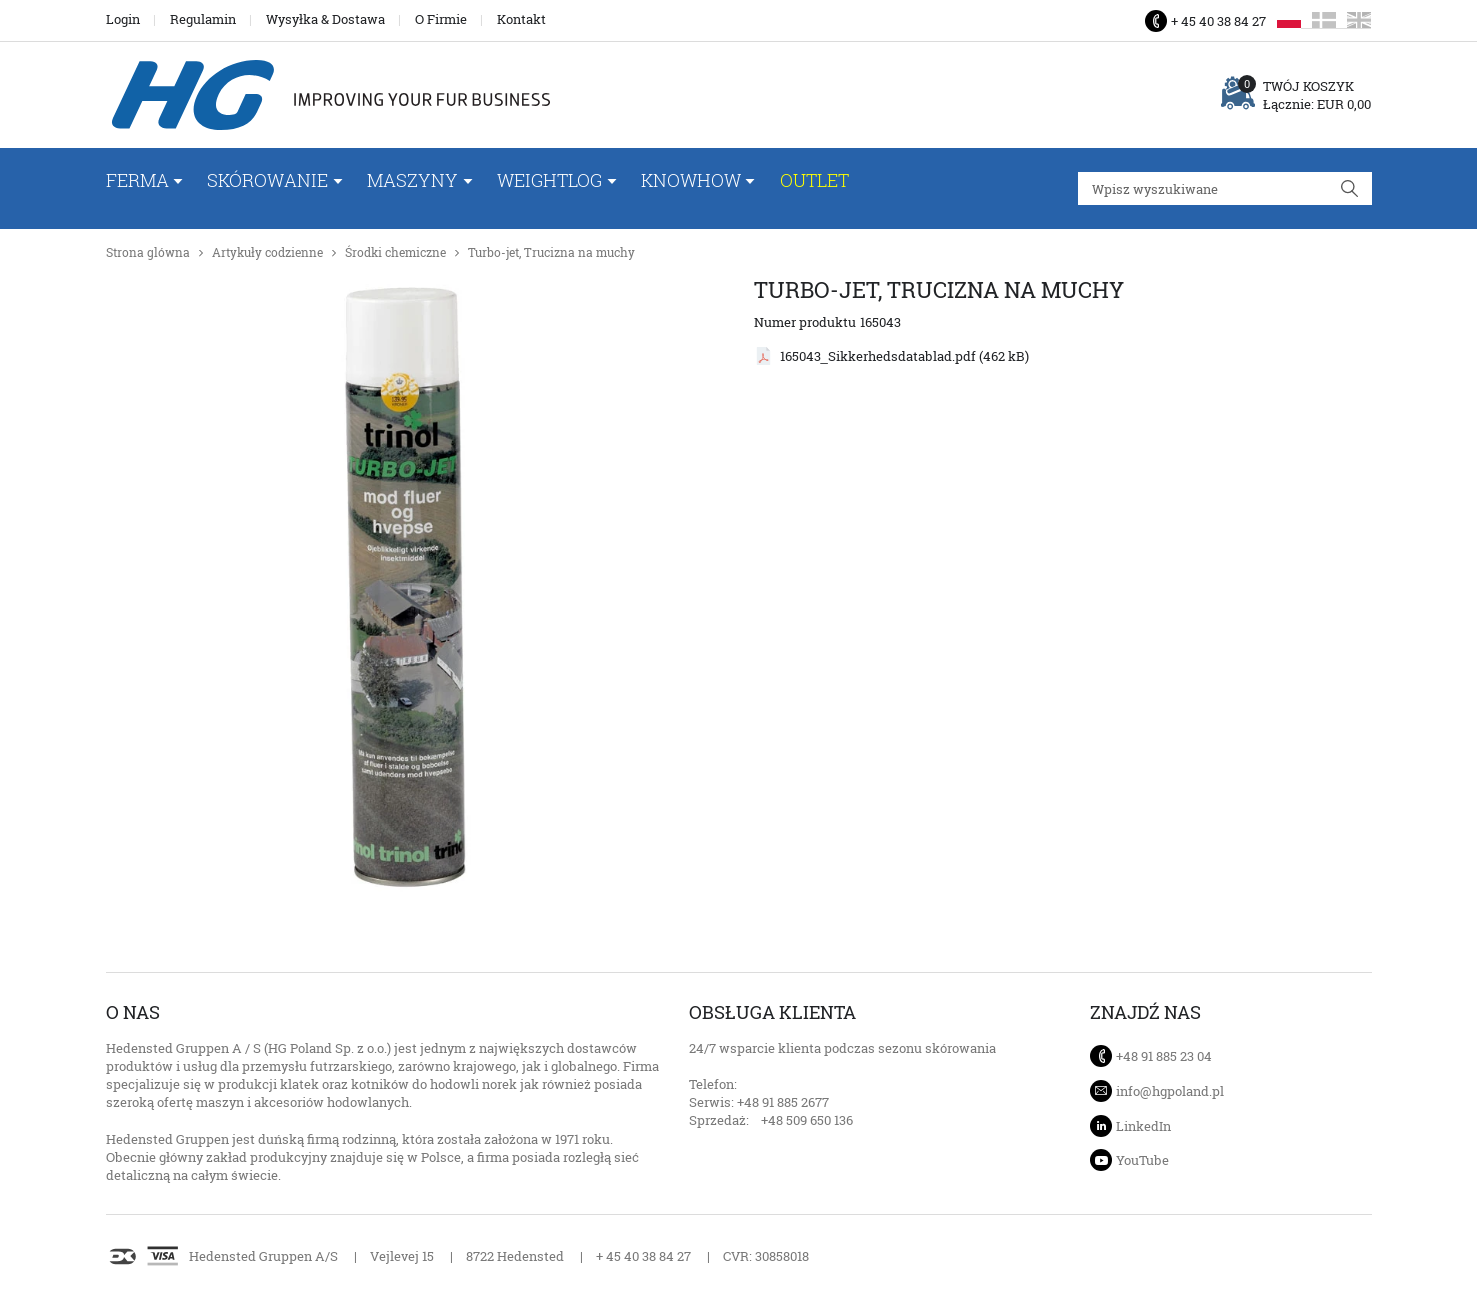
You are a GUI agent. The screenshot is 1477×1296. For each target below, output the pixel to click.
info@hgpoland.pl (1170, 1091)
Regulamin (203, 19)
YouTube (1142, 1160)
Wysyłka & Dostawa (325, 19)
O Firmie (441, 19)
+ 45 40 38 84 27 (1218, 21)
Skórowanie (267, 180)
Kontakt (521, 19)
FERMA (137, 180)
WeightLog (549, 180)
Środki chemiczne (395, 252)
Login (123, 19)
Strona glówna (148, 252)
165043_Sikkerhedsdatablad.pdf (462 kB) (904, 356)
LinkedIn (1143, 1126)
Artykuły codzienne (267, 252)
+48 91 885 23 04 (1164, 1056)
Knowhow (691, 180)
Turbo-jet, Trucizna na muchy (551, 252)
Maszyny (412, 180)
